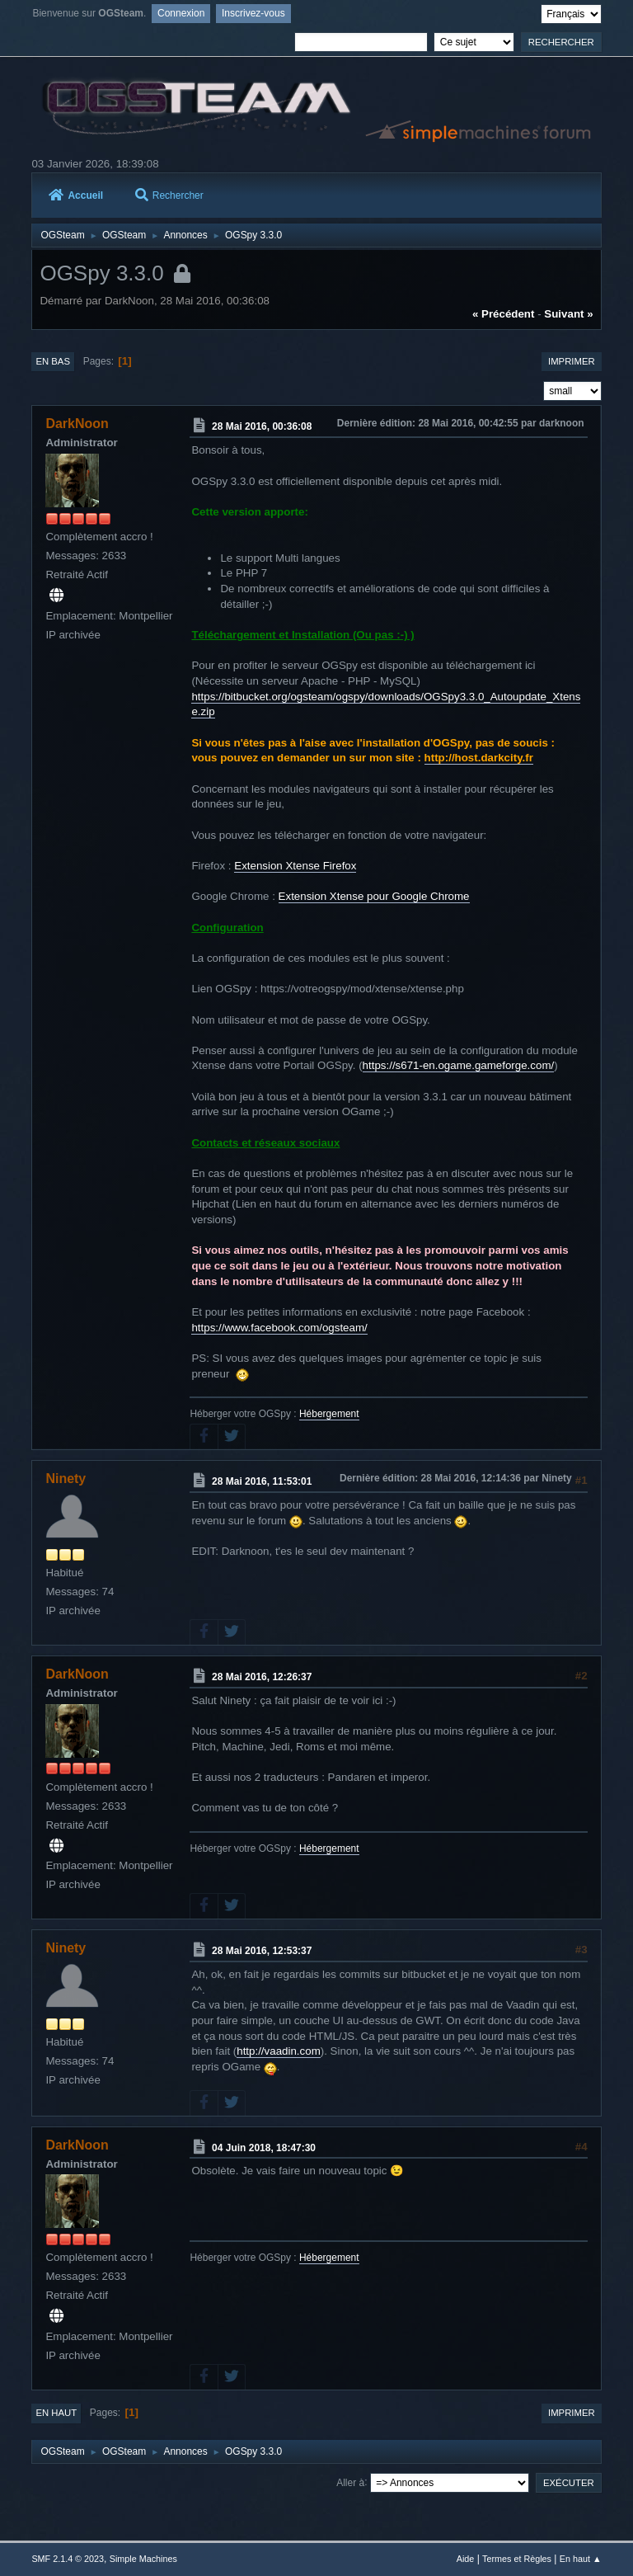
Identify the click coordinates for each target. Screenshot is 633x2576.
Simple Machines (143, 2559)
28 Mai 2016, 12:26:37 (262, 1677)
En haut (56, 2413)
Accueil (76, 195)
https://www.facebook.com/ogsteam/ (279, 1327)
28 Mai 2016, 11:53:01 (262, 1481)
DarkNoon (76, 424)
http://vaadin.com (279, 2051)
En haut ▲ (581, 2559)
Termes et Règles (516, 2559)
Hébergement (329, 1414)
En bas (52, 361)
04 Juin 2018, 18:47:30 (264, 2147)
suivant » (568, 314)
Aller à (350, 2482)
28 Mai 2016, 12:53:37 (262, 1951)
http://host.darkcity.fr (478, 757)
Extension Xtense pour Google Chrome (374, 896)
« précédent (503, 314)
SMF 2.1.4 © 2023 (67, 2559)
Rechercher (169, 195)
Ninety (65, 1479)
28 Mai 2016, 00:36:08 (262, 426)
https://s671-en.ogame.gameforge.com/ (459, 1065)
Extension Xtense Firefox (295, 865)
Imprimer (571, 361)
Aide (466, 2559)
